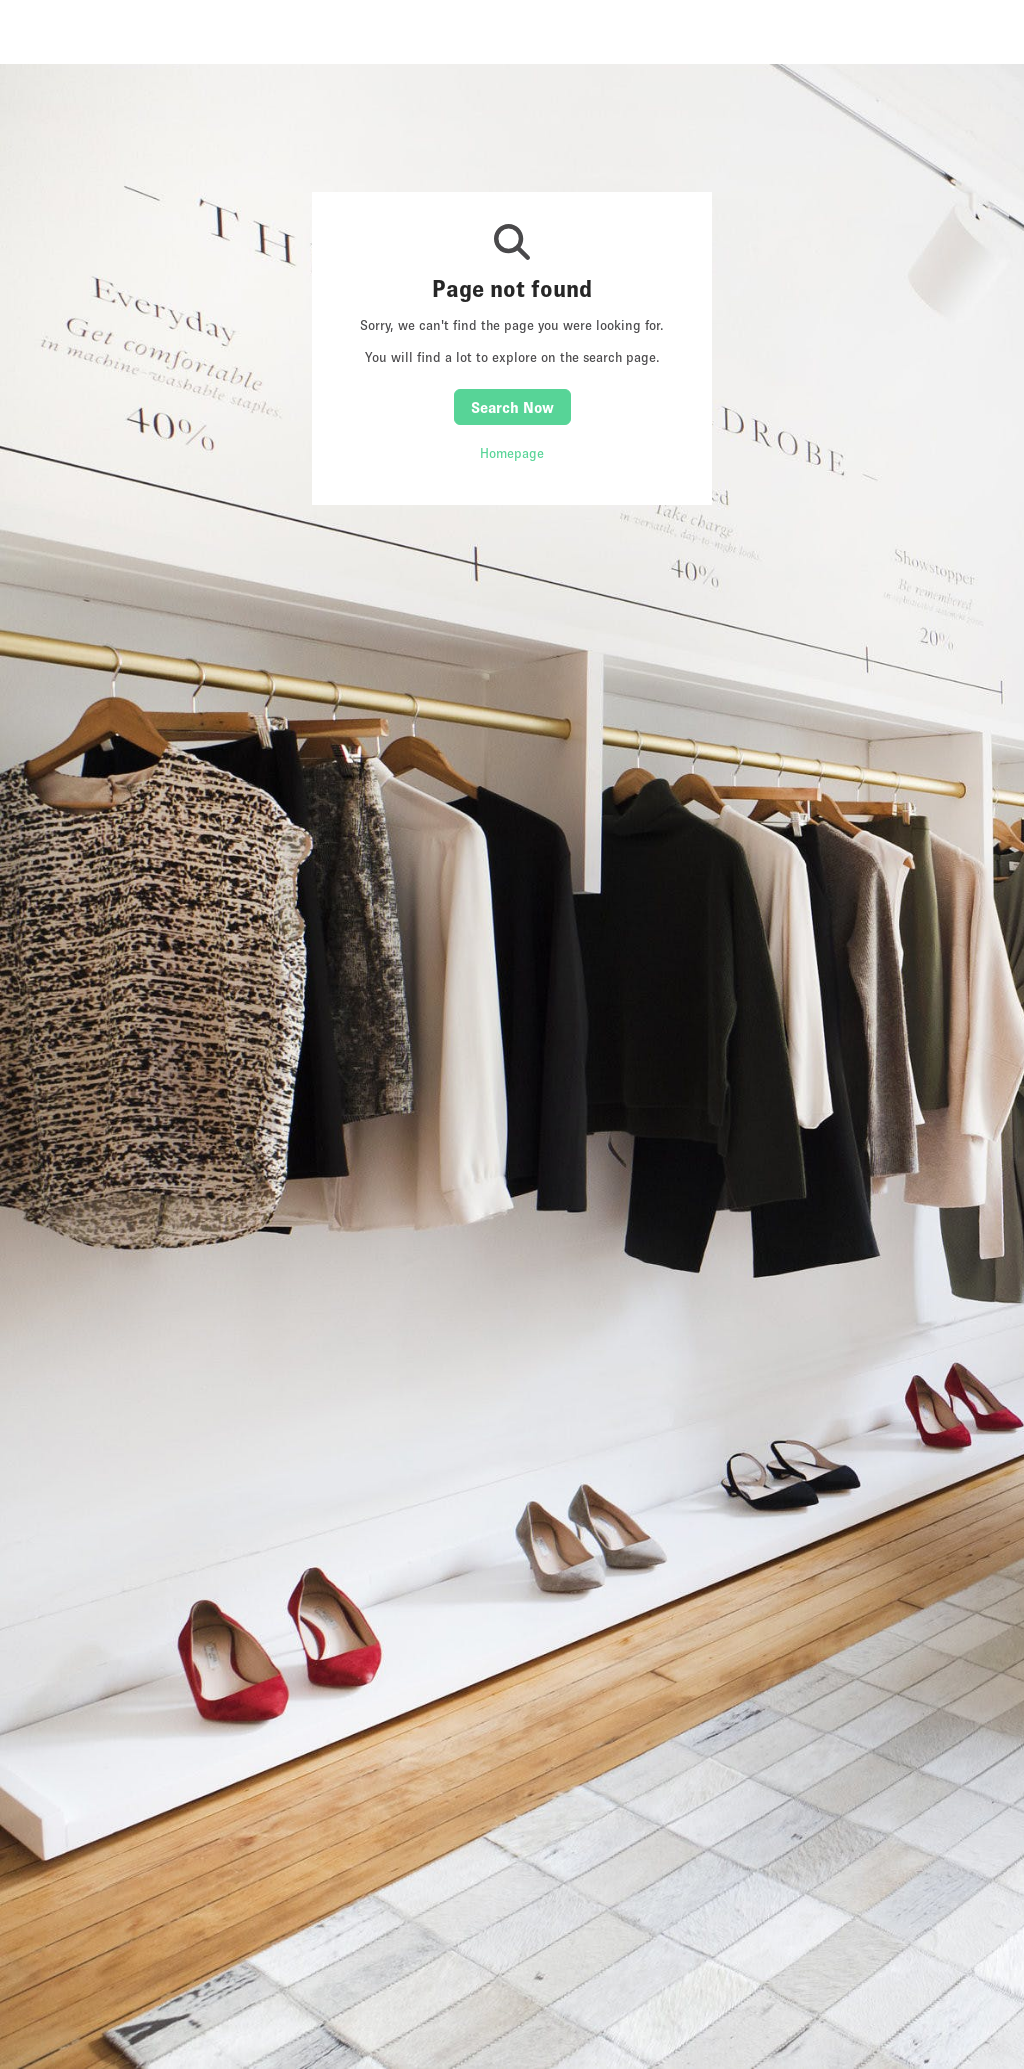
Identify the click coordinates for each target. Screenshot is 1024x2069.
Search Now (512, 407)
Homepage (512, 453)
